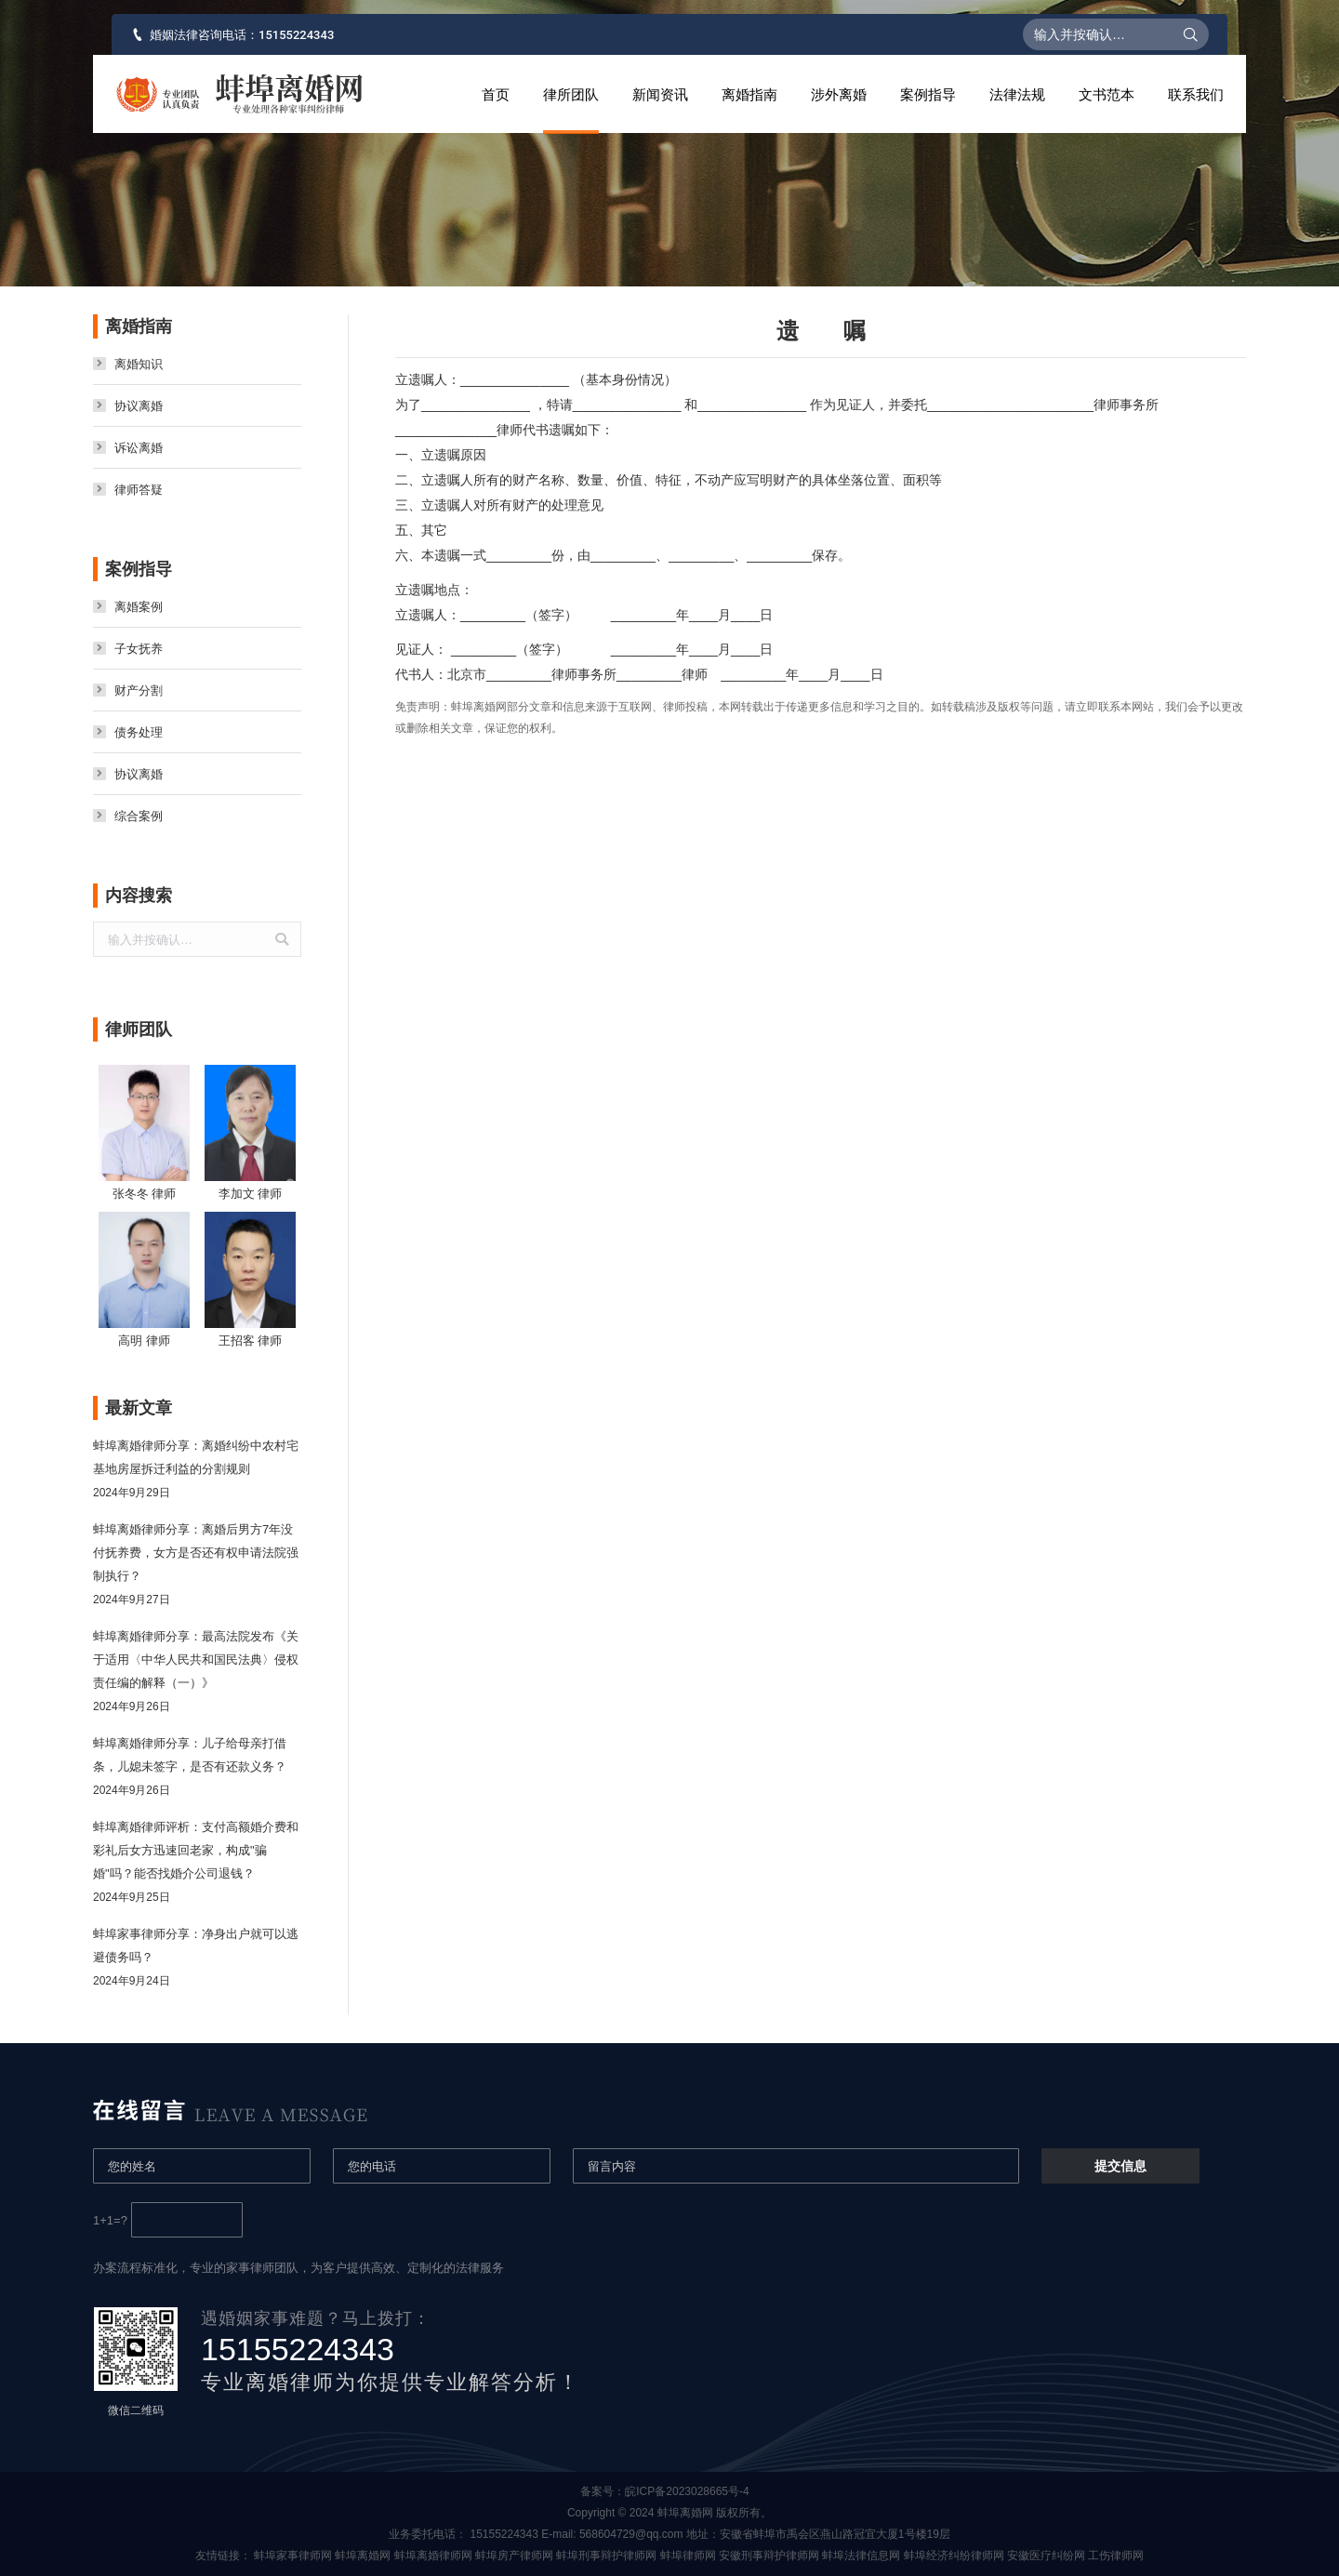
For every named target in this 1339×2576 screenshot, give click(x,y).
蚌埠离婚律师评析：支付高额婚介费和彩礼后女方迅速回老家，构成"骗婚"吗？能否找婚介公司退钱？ (195, 1850)
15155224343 (296, 35)
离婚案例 (138, 607)
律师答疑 (138, 490)
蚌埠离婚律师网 (433, 2555)
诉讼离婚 (138, 448)
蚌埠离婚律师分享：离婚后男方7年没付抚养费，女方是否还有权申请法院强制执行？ (195, 1552)
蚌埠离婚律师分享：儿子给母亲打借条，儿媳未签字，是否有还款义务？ (189, 1754)
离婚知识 (138, 364)
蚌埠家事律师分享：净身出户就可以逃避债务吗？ (195, 1945)
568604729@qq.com (631, 2534)
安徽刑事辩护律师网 (769, 2555)
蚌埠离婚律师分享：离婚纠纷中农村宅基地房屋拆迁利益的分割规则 (195, 1457)
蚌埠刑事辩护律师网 (606, 2555)
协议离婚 (138, 406)
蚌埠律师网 (688, 2555)
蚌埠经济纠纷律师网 (954, 2555)
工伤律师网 (1116, 2555)
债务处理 (138, 732)
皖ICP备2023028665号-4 (691, 2491)
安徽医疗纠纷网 (1046, 2555)
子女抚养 (138, 649)
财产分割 (138, 690)
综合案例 (138, 816)
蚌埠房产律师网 (514, 2555)
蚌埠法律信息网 (861, 2555)
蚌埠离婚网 (363, 2555)
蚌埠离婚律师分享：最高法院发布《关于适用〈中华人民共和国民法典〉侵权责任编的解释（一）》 (195, 1659)
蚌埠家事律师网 (293, 2555)
